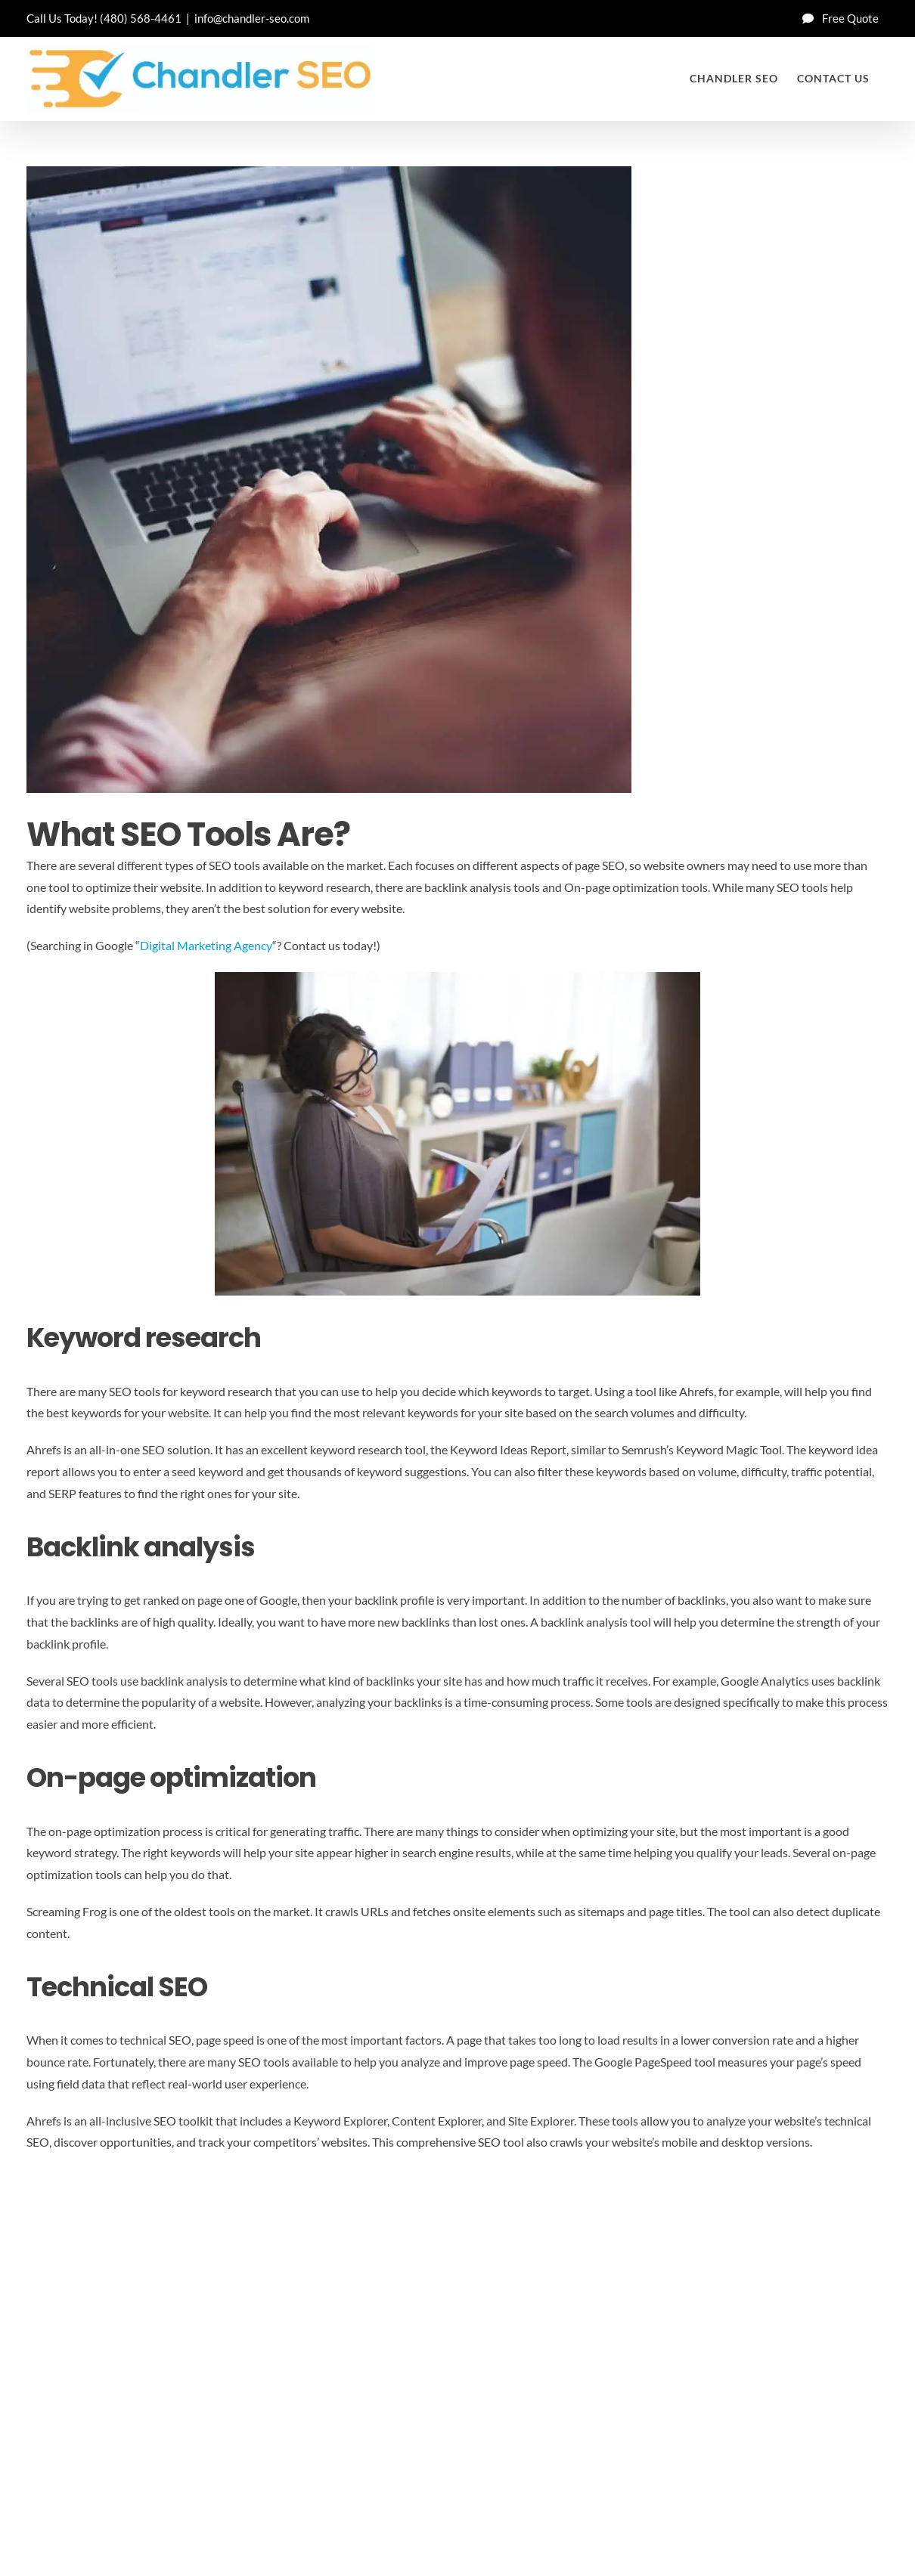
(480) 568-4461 (140, 18)
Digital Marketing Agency (206, 945)
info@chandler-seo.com (251, 18)
